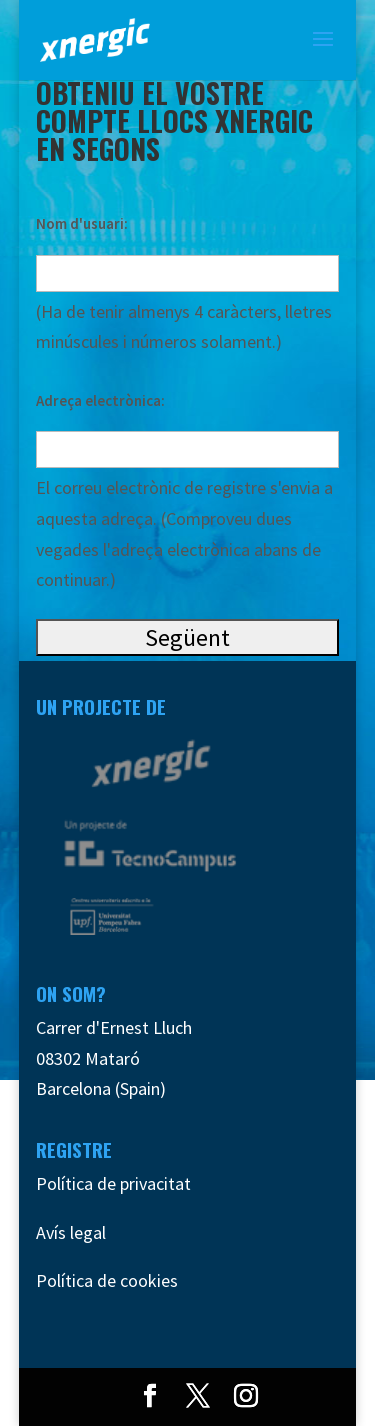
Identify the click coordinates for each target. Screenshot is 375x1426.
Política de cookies (107, 1280)
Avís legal (71, 1232)
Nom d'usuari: (82, 223)
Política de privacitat (113, 1183)
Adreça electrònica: (100, 400)
